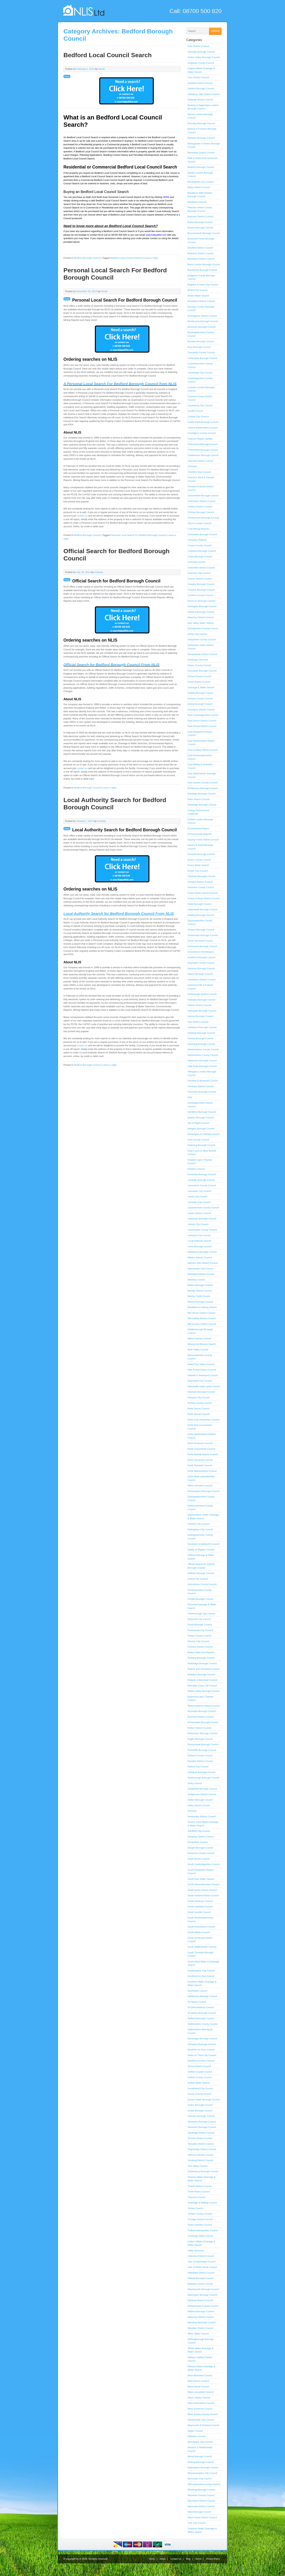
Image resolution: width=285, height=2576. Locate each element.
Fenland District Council (200, 882)
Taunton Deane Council (200, 2138)
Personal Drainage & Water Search (202, 1606)
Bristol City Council (197, 290)
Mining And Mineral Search (202, 1344)
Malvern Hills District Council (203, 1263)
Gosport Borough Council (201, 929)
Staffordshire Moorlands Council (200, 2031)
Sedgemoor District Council (202, 1794)
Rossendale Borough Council (203, 1722)
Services (192, 1810)
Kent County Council (198, 1139)
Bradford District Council (200, 247)
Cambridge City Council (200, 372)
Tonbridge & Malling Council (202, 2202)
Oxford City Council (198, 1578)
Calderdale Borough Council (202, 358)
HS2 (190, 1097)
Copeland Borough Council (202, 551)
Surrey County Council (199, 2094)
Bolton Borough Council (200, 222)
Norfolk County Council (200, 1403)
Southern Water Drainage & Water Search (202, 1983)
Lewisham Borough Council (202, 1218)
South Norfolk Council (199, 1912)
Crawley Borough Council (201, 584)
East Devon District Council (202, 720)
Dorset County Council (199, 676)
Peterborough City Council (201, 1613)
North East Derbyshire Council (203, 1419)
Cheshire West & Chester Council (201, 479)
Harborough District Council (202, 994)
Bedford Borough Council (87, 258)
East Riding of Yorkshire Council (200, 766)
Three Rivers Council (199, 2191)
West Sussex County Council (203, 2414)
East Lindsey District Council (203, 750)
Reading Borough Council (201, 1657)
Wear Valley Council (198, 2333)
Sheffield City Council (199, 1831)
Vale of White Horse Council (202, 2267)
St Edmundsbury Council (201, 2007)
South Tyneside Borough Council (200, 1954)
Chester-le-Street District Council (200, 488)
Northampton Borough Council (203, 1491)
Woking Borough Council (201, 2462)
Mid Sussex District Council (202, 1324)
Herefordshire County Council (203, 1049)
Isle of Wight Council (198, 1123)
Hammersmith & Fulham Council (200, 987)
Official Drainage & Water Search (201, 1557)
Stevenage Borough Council (202, 2038)
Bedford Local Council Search (107, 55)
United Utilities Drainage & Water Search (201, 2243)
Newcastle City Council (200, 1380)
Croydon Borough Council (201, 589)
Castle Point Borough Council (203, 422)
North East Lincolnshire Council (200, 1427)
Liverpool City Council (199, 1235)
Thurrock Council (196, 2197)
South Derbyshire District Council (201, 1872)
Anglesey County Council (201, 63)
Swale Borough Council (200, 2110)
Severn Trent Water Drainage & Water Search (203, 1824)
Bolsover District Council (200, 216)
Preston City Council (198, 1641)
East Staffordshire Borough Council (202, 775)
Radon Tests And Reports (201, 1652)
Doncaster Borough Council (202, 670)
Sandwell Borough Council (201, 1772)
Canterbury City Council (200, 405)
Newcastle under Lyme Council (204, 1386)
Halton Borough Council (200, 974)
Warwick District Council (200, 2300)
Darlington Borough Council (202, 606)
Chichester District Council (201, 501)
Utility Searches (196, 2250)
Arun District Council (198, 77)
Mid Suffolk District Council (202, 1318)
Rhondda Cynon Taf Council (202, 1685)
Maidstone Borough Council (202, 1252)
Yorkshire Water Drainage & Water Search (202, 2530)
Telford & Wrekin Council (200, 2155)
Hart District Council (198, 1021)
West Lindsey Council (199, 2397)
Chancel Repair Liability (200, 438)
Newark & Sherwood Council (203, 1375)
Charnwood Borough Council (203, 444)
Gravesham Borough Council (203, 935)
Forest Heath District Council (203, 893)
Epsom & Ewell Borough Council (200, 847)
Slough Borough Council (200, 1847)
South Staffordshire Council (202, 1946)
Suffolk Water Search (199, 2082)
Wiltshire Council (196, 2436)
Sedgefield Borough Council (202, 1788)
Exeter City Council (198, 870)
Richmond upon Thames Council (200, 1698)
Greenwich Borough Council (202, 946)
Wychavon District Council (201, 2500)
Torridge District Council (200, 2219)
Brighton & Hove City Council (203, 284)
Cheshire (192, 466)
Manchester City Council (200, 1268)
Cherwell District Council (200, 461)
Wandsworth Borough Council (203, 2289)
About (162, 2559)
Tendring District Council (200, 2160)
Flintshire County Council (201, 887)
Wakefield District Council (201, 2272)
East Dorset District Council (202, 726)
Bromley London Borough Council (201, 308)
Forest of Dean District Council (204, 898)
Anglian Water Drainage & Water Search (201, 70)
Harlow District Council (199, 1005)
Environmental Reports (200, 834)
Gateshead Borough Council (202, 909)
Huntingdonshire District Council (200, 1104)
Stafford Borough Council (201, 2018)
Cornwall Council (196, 562)
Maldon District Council (200, 1257)
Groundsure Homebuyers (201, 951)
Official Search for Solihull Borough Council (201, 1566)
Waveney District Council (201, 2317)
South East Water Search (201, 1879)
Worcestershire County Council (204, 2484)
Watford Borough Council (201, 2311)
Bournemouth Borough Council (204, 233)
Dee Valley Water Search (201, 623)
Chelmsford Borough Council (203, 449)
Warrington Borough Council (202, 2295)
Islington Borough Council (201, 1128)
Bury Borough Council (199, 347)
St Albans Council (197, 2001)
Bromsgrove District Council (202, 315)
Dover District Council (199, 681)
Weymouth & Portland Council (203, 2425)
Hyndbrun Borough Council (202, 1112)
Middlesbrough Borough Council (200, 1331)
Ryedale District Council (200, 1761)
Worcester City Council (200, 2478)
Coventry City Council (199, 573)
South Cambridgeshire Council (204, 1864)
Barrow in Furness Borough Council (202, 130)
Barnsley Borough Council (201, 123)
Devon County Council (199, 665)
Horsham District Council (201, 1086)
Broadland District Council (201, 301)
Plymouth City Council (199, 1619)
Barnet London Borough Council (200, 116)
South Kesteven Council (200, 1901)
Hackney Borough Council (201, 968)
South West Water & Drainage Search (203, 1963)
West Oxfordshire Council (201, 2403)
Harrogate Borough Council (202, 1010)
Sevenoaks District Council (202, 1816)
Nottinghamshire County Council (200, 1537)
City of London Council (199, 523)
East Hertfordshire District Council (201, 742)
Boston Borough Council (200, 227)
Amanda (98, 572)
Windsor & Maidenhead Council (200, 2449)
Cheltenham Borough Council (203, 455)
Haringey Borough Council (201, 999)
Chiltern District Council (200, 506)
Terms (198, 2559)
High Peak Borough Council (202, 1066)
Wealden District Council (200, 2328)
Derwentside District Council (202, 654)
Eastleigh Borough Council (201, 793)
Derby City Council (197, 634)
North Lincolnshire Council (201, 1448)
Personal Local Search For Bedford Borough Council (138, 535)
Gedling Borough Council (201, 915)
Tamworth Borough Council (202, 2127)
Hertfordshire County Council (203, 1055)
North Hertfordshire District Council (202, 1436)
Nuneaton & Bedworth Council (203, 1544)
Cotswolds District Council (201, 567)
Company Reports (197, 539)
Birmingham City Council (200, 181)
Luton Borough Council (200, 1246)
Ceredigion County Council (202, 433)
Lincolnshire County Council (202, 1229)
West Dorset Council (198, 2386)
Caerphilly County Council (201, 352)
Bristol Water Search (198, 295)
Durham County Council (200, 698)
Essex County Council (199, 859)
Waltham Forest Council (200, 2283)
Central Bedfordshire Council (203, 427)
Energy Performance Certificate (198, 812)
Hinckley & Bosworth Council (203, 1080)
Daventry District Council (200, 617)
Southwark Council (197, 1990)
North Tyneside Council (200, 1465)
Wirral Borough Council (200, 2456)
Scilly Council (195, 1783)
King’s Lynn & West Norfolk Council (202, 1152)
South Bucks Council (198, 1858)
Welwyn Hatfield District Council (200, 2359)
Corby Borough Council (200, 556)
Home (152, 2559)
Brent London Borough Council (204, 264)
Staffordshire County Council (203, 2024)
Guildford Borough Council (201, 957)
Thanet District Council (199, 2186)
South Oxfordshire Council (201, 1926)
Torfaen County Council (200, 2213)
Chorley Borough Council (201, 512)
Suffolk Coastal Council (200, 2071)
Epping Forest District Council (203, 839)
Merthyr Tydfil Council (199, 1296)
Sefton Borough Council (200, 1799)
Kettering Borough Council (201, 1145)
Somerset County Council (201, 1853)
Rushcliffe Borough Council (202, 1750)
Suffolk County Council (199, 2077)
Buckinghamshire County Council (201, 334)
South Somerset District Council (200, 1939)
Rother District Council (199, 1728)
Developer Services (198, 659)
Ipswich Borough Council (201, 1117)
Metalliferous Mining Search (202, 1307)
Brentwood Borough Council (202, 270)
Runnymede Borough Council (203, 1744)
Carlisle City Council (198, 416)
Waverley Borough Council (201, 2322)
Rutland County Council (200, 1755)
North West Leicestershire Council (201, 1478)
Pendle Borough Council (200, 1599)
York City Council (197, 2523)
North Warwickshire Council (202, 1471)
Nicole (101, 69)
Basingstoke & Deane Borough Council (204, 145)
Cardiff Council (195, 411)
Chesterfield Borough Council (203, 495)
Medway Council (196, 1279)
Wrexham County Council (201, 2495)
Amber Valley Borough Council (204, 57)
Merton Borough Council (200, 1301)
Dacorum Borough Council (201, 600)
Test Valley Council (197, 2166)
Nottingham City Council (200, 1529)
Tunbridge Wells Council (200, 2236)
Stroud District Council (199, 2066)
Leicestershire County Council (203, 1207)
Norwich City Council (198, 1523)
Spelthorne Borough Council (202, 1996)
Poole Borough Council (200, 1624)
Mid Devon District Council (201, 1313)
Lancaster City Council (199, 1191)
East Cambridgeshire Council (203, 715)
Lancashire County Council (202, 1185)
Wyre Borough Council (199, 2511)
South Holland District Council (203, 1895)
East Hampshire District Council (200, 733)
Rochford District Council (201, 1716)
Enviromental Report (198, 828)
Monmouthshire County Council (200, 1357)
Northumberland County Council (200, 1507)
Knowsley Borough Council (202, 1174)
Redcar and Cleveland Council (204, 1669)
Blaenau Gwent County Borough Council (200, 209)
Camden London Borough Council (201, 389)
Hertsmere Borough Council (202, 1060)
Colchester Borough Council (202, 534)
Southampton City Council (201, 1970)
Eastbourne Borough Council (203, 788)
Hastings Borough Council (201, 1033)
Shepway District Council (201, 1836)
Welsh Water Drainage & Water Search (200, 2350)
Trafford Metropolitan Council (203, 2230)
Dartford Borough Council (201, 612)
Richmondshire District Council (204, 1705)
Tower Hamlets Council (200, 2224)
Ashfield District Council (200, 83)
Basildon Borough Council (201, 138)
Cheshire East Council (199, 472)
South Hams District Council (202, 1890)
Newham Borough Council (201, 1391)
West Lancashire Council (201, 2392)
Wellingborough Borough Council (201, 2341)
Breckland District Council (201, 258)
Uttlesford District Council (201, 2256)
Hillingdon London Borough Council (202, 1073)
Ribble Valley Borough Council (203, 1691)
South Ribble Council (199, 1932)
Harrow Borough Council (200, 1016)
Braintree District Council (201, 253)
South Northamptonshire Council (200, 1919)
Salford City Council (198, 1766)
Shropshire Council (198, 1842)
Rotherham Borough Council (202, 1733)
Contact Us (175, 2559)
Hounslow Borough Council (202, 1091)
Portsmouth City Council (200, 1630)
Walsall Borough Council (200, 2278)
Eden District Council (199, 799)
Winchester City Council (200, 2442)
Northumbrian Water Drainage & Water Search (203, 1516)
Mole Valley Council (198, 1349)
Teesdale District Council (200, 2143)
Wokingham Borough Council (203, 2467)
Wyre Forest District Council (202, 2517)
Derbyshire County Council (202, 639)
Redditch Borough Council (201, 1674)
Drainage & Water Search (201, 687)
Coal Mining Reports (198, 528)
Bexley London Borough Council (200, 174)
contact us (82, 515)
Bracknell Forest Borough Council (201, 240)
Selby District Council (199, 1805)
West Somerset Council (200, 2408)
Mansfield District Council (201, 1274)
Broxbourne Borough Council (203, 321)
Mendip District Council (200, 1290)
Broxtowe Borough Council (202, 327)
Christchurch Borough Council (203, 517)
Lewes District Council (199, 1213)
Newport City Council (199, 1397)
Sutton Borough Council (200, 2105)
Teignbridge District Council (202, 2149)
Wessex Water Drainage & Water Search (201, 2368)
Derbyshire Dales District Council (201, 647)
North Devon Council (198, 1408)
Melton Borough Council (200, 1285)
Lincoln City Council (198, 1224)
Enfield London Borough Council (200, 821)
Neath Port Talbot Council (201, 1364)
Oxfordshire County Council (202, 1584)
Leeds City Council (197, 1196)
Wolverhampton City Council (202, 2473)
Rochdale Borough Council (202, 1711)
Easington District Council (201, 709)
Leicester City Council (199, 1202)
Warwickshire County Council (203, 2306)
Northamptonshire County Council (201, 1498)
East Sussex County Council (202, 782)
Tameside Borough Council (202, 2121)
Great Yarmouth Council (200, 940)
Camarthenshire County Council (200, 365)
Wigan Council (195, 2430)
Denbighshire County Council (203, 628)
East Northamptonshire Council (200, 757)
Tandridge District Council (201, 2132)
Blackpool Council (197, 202)
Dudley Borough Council (200, 693)
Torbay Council (195, 2208)
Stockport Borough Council (202, 2044)
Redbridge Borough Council (202, 1663)
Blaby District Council (199, 187)
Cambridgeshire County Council (200, 380)
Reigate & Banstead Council (202, 1680)
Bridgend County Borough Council (201, 277)
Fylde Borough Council (200, 904)
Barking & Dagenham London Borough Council (203, 107)
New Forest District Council (202, 1369)
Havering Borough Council (201, 1044)
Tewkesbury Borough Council (203, 2171)
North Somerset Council (200, 1460)
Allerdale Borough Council (201, 51)
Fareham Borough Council (201, 876)
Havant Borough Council (200, 1038)
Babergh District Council (200, 99)
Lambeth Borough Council (201, 1180)
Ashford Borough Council (201, 88)
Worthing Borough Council (201, 2489)
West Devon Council (198, 2381)
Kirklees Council (196, 1169)
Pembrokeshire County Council (200, 1592)
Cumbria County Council (200, 595)
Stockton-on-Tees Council (201, 2049)
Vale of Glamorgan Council (202, 2261)
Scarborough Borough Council (203, 1777)
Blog (188, 2559)
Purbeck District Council (200, 1646)
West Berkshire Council (200, 2375)
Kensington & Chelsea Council (204, 1134)
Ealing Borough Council (200, 704)
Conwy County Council (200, 545)
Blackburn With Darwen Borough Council (200, 195)
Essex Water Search (198, 865)
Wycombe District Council (201, 2506)
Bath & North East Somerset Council (202, 160)
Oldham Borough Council (201, 1573)
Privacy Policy (213, 2559)
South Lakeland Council (200, 1906)
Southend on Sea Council (201, 1976)
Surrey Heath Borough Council (204, 2099)
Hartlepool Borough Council (202, 1027)
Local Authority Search (199, 1240)
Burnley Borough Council (201, 341)
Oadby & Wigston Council (201, 1549)
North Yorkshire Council (200, 1485)
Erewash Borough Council (201, 854)
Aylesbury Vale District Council (204, 94)
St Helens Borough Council (202, 2013)
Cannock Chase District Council (200, 398)
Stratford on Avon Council (201, 2060)
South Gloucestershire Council (204, 1884)
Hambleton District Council (201, 979)
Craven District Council (200, 578)
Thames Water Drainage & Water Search (201, 2179)
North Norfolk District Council (203, 1454)
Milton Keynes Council (199, 1338)
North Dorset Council (199, 1414)
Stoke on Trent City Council (202, 2055)
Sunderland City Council (200, 2088)
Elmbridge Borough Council (202, 804)
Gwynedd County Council (201, 962)
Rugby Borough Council (200, 1739)
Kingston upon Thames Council (200, 1161)
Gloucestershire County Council (200, 922)
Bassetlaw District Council (201, 152)
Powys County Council (199, 1635)
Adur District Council (198, 46)
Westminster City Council (201, 2419)
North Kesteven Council (200, 1443)
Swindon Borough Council (201, 2116)
